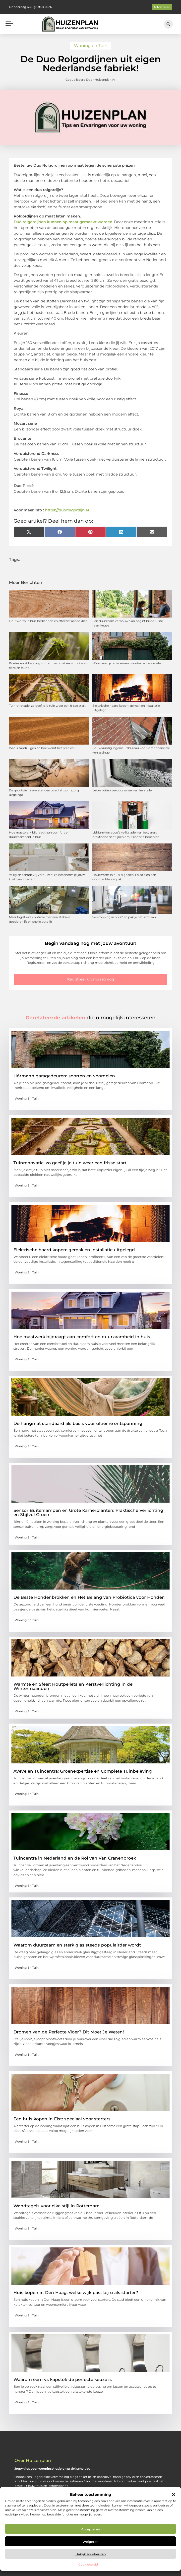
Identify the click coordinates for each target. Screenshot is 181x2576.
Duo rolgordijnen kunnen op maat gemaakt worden (63, 221)
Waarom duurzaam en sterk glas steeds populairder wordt (77, 1945)
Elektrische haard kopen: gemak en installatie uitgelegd (74, 1249)
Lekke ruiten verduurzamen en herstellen (123, 790)
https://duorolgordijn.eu (67, 510)
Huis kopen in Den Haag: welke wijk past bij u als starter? (75, 2292)
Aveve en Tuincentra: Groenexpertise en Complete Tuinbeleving (82, 1771)
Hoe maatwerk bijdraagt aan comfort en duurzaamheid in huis (81, 1336)
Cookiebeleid (88, 2564)
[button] (173, 2494)
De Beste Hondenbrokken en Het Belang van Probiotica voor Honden (89, 1597)
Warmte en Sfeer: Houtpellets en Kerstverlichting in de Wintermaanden (72, 1686)
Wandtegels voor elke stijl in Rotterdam (56, 2205)
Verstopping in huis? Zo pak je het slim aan (124, 917)
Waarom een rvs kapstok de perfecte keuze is (62, 2379)
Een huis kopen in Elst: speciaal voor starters (62, 2118)
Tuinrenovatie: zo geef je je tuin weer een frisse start (47, 705)
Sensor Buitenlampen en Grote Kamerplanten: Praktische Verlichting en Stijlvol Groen (88, 1512)
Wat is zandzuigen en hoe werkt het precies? (42, 748)
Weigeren (90, 2542)
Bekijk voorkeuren (90, 2554)
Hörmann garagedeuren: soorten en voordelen (127, 663)
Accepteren (90, 2529)
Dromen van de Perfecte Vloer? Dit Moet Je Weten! (68, 2031)
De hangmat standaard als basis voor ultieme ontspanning (77, 1423)
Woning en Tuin (90, 45)
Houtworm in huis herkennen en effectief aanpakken (48, 621)
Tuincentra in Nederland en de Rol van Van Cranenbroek (74, 1858)
